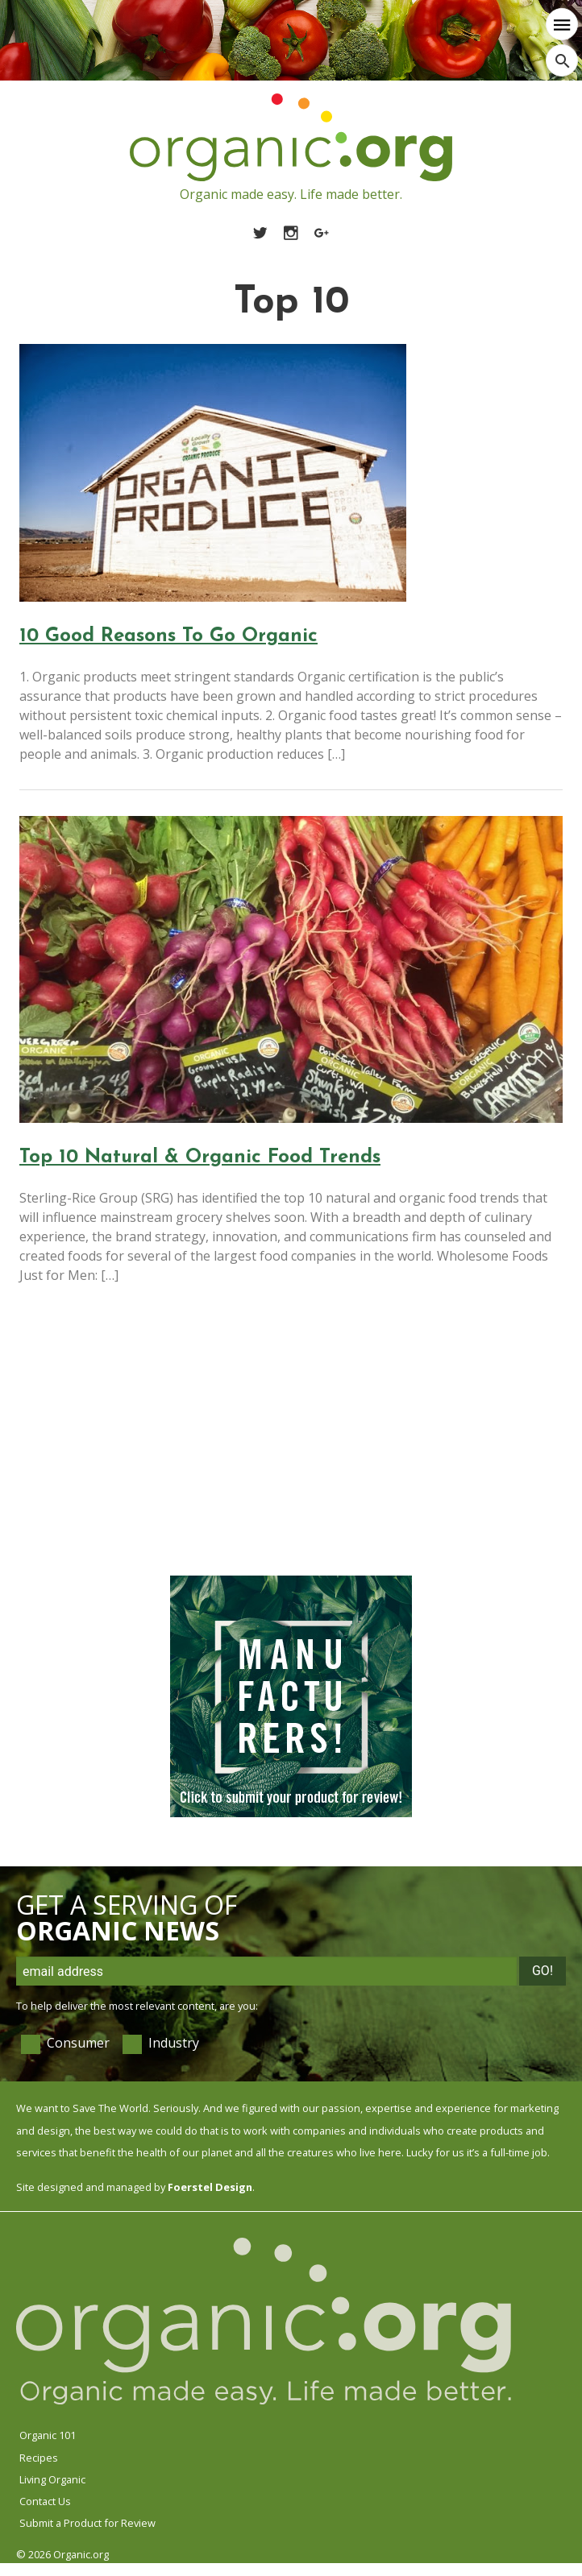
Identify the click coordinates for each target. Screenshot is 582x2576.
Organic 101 (47, 2435)
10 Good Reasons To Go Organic (168, 636)
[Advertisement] (286, 1443)
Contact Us (45, 2501)
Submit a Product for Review (87, 2523)
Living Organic (52, 2479)
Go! (542, 1970)
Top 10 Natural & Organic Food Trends (199, 1157)
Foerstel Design (210, 2187)
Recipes (38, 2457)
